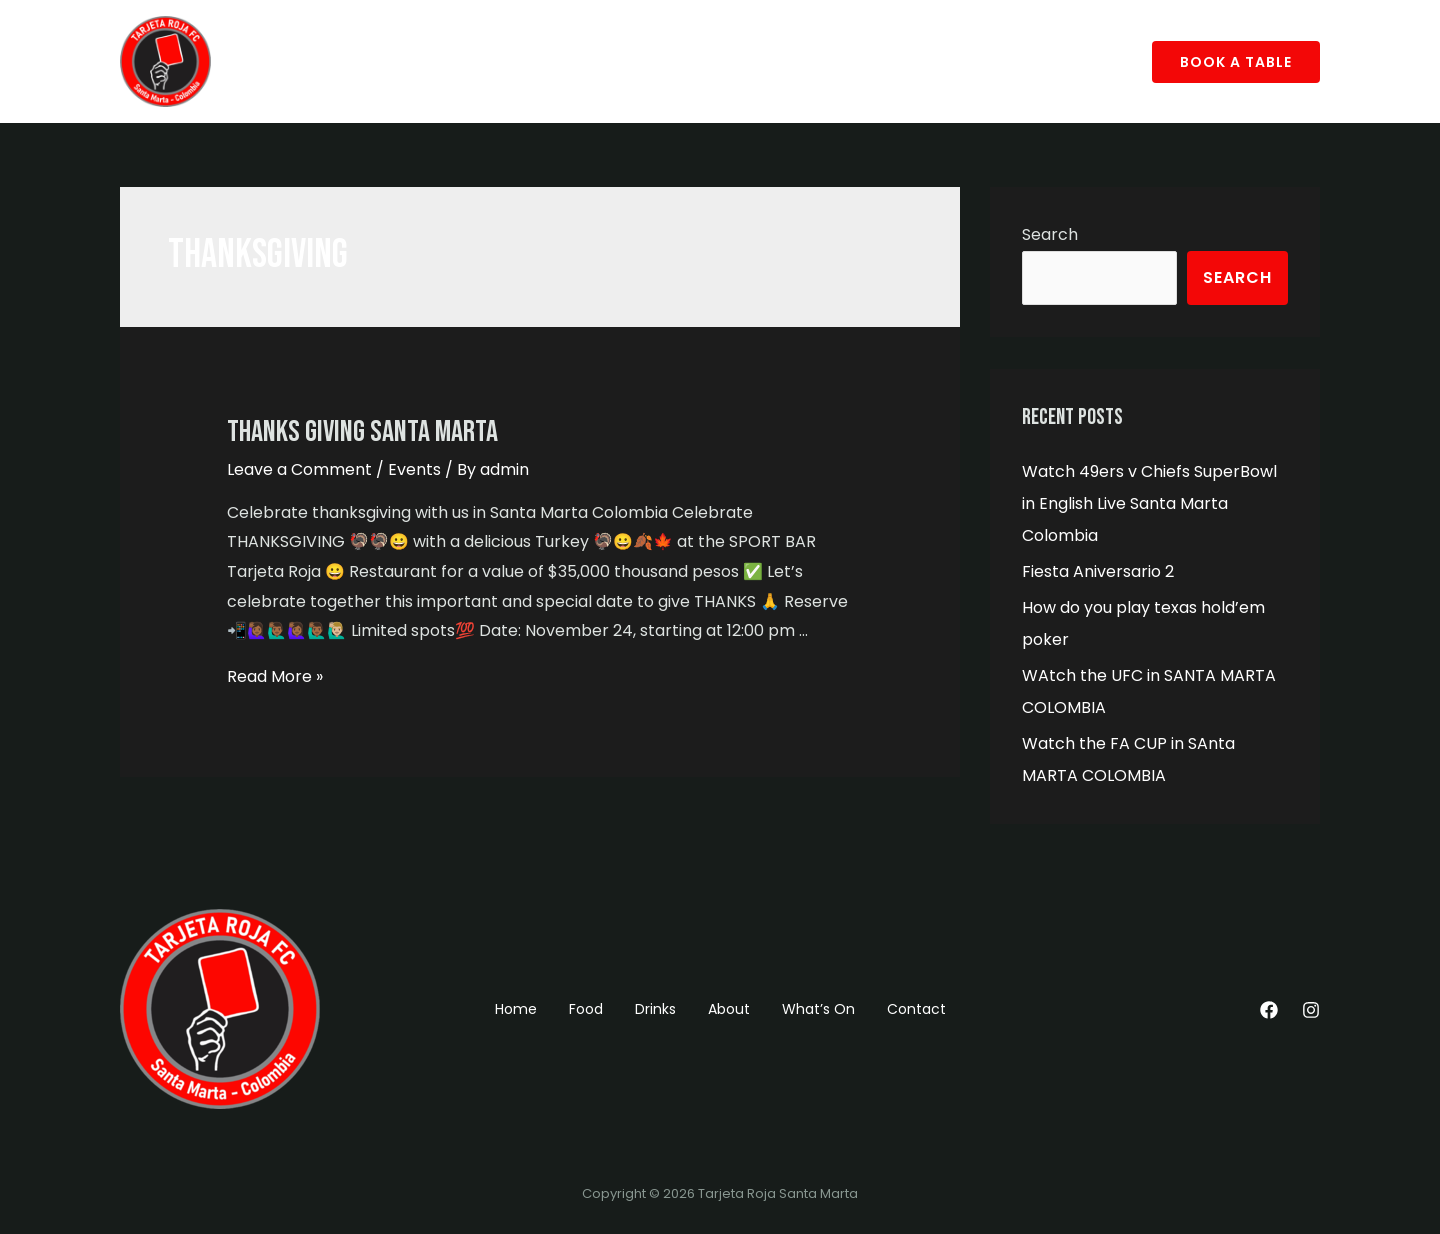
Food (348, 62)
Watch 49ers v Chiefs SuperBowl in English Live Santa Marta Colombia (1149, 503)
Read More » (275, 676)
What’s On (568, 62)
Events (414, 469)
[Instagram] (1311, 1010)
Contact (662, 62)
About (483, 62)
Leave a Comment (299, 469)
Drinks (413, 62)
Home (282, 62)
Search (1050, 234)
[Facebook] (1269, 1010)
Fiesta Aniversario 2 (1098, 571)
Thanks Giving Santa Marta (362, 432)
